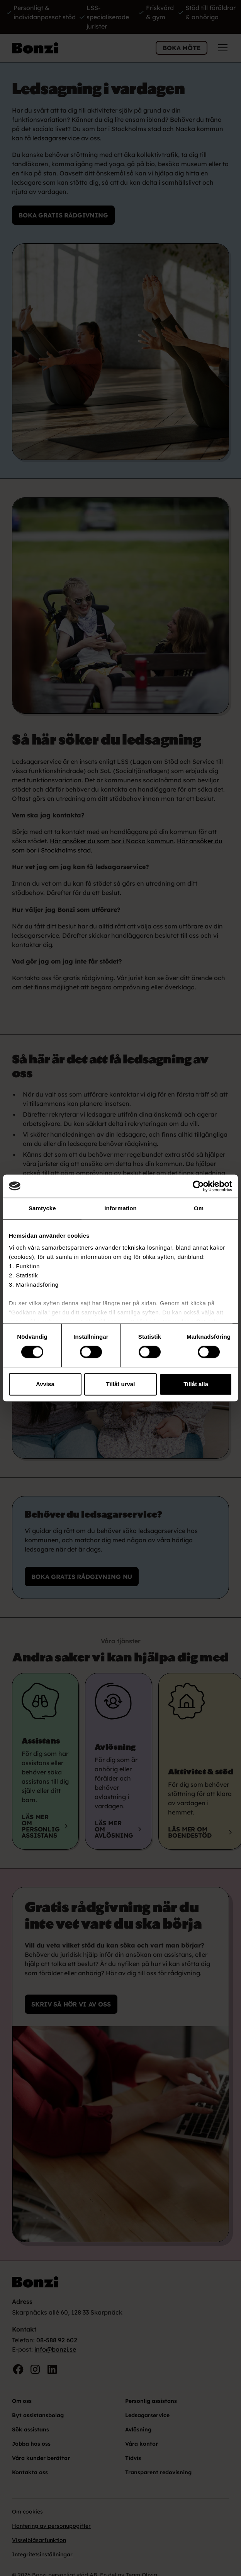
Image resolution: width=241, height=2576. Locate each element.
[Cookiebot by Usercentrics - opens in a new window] (198, 1186)
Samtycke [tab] (42, 1208)
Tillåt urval (120, 1384)
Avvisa (45, 1384)
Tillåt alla (195, 1384)
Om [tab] (199, 1208)
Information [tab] (120, 1208)
